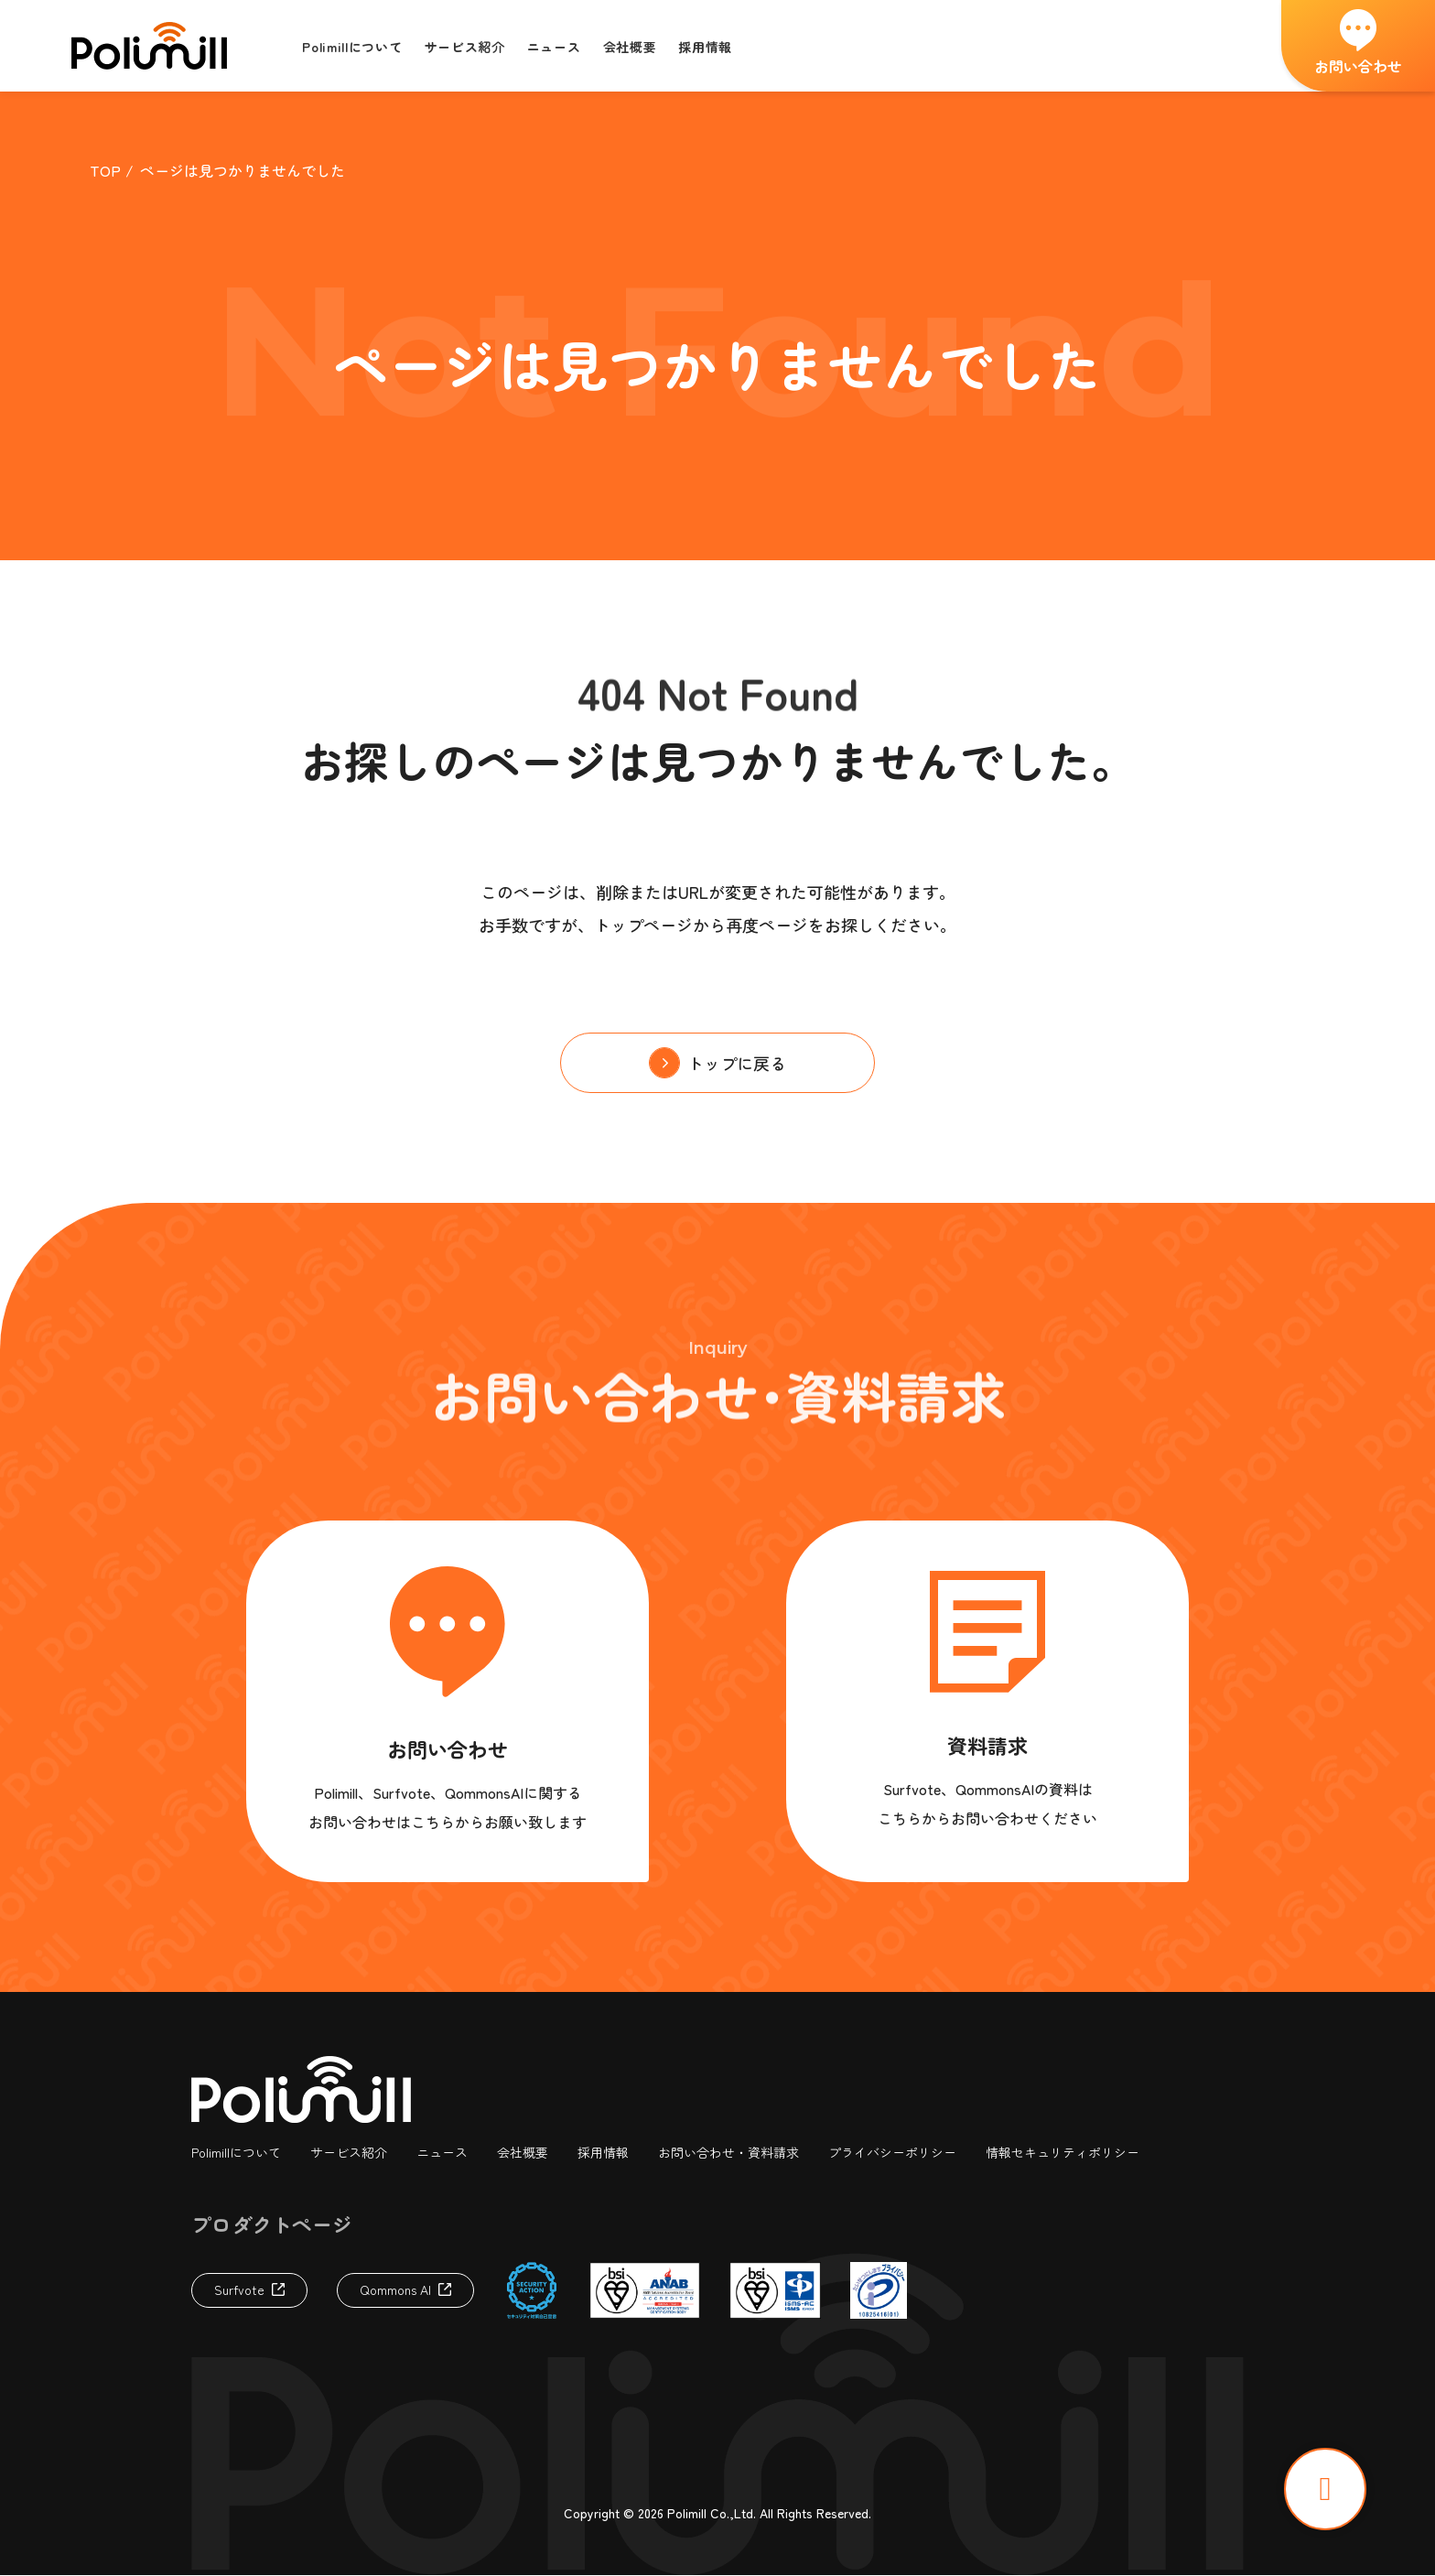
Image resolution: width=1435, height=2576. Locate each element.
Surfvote (239, 2289)
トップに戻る (736, 1063)
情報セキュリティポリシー (1062, 2153)
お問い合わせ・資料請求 (728, 2153)
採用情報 (603, 2153)
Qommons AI (395, 2289)
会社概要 (522, 2153)
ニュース (442, 2153)
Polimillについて (236, 2153)
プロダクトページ (271, 2223)
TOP (105, 170)
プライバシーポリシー (892, 2153)
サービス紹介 (348, 2153)
